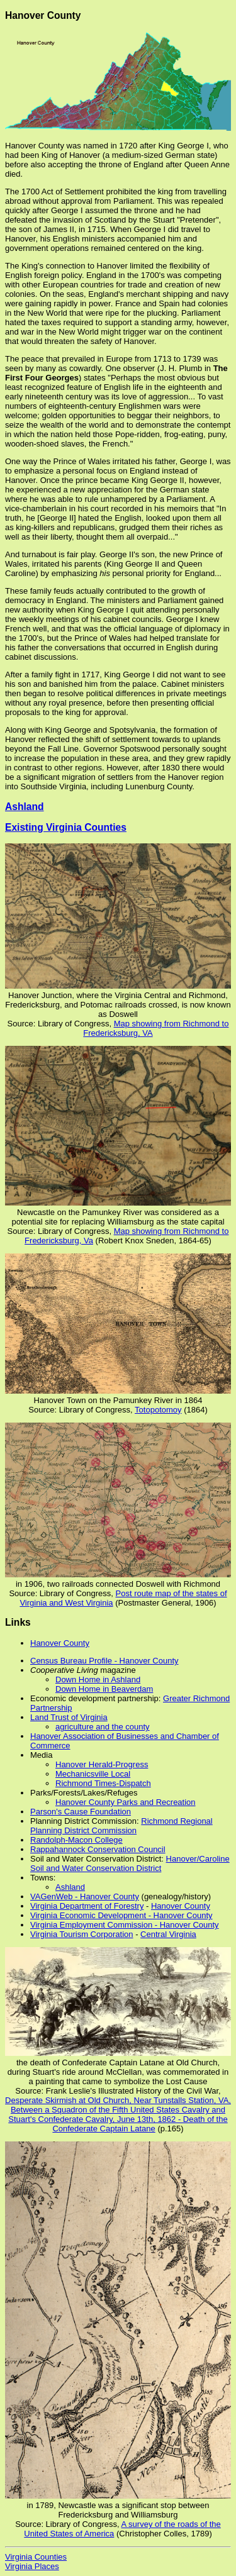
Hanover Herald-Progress (101, 1764)
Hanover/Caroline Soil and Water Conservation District (130, 1863)
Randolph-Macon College (76, 1840)
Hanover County (59, 1643)
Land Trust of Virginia (69, 1717)
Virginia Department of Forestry (86, 1906)
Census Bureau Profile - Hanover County (104, 1660)
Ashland (24, 806)
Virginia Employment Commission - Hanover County (124, 1924)
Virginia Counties (36, 2557)
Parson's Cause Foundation (80, 1811)
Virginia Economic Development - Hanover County (121, 1915)
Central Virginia (168, 1934)
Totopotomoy (158, 1409)
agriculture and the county (102, 1726)
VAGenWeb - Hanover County (84, 1896)
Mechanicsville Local (92, 1774)
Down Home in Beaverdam (104, 1689)
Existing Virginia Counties (65, 827)
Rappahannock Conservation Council (98, 1849)
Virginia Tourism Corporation (81, 1934)
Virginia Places (32, 2566)
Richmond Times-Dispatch (103, 1783)
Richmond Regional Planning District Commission (121, 1825)
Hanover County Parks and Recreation (125, 1802)
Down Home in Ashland (97, 1679)
